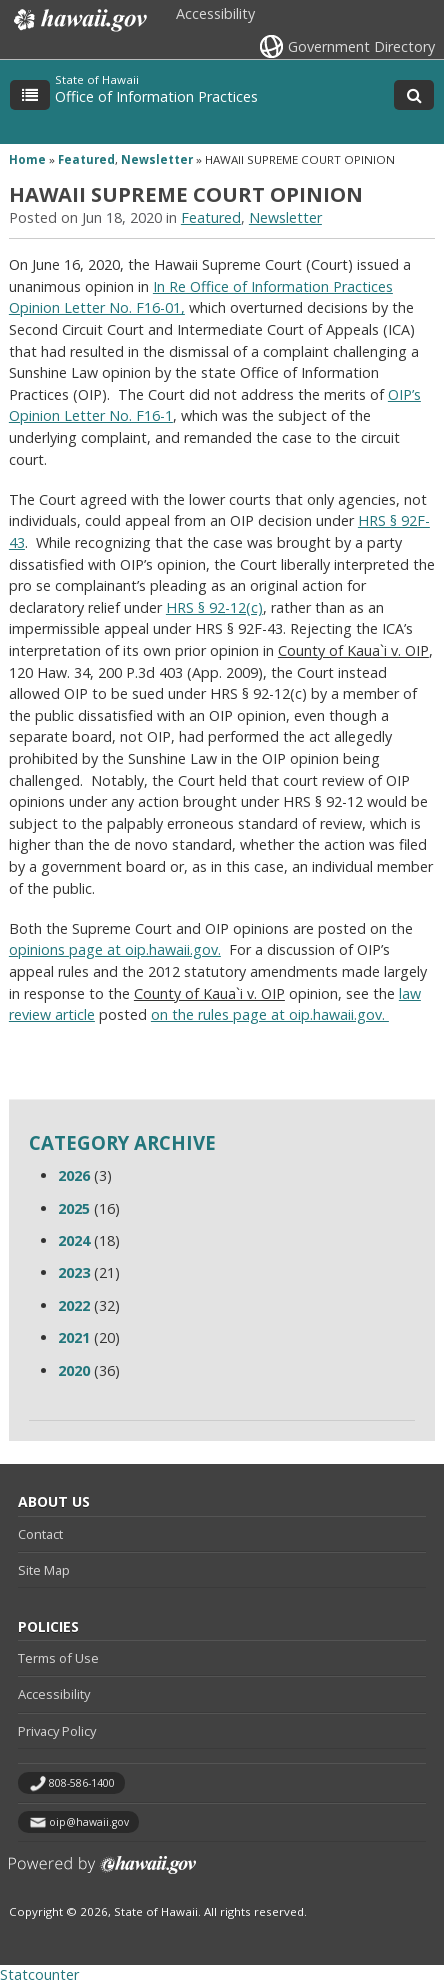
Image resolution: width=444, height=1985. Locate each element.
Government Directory (361, 46)
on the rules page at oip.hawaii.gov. (270, 1014)
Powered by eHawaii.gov (102, 1872)
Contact (40, 1534)
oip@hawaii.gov (89, 1822)
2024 (74, 1240)
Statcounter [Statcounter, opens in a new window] (39, 1974)
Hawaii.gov (78, 20)
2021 (74, 1337)
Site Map (44, 1570)
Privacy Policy (57, 1731)
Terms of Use (58, 1658)
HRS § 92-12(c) (214, 607)
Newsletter (157, 159)
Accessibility (215, 13)
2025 (74, 1208)
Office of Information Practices (156, 96)
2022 (74, 1305)
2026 (74, 1175)
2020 (74, 1370)
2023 (74, 1272)
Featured (86, 159)
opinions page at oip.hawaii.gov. (115, 949)
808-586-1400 (82, 1783)
